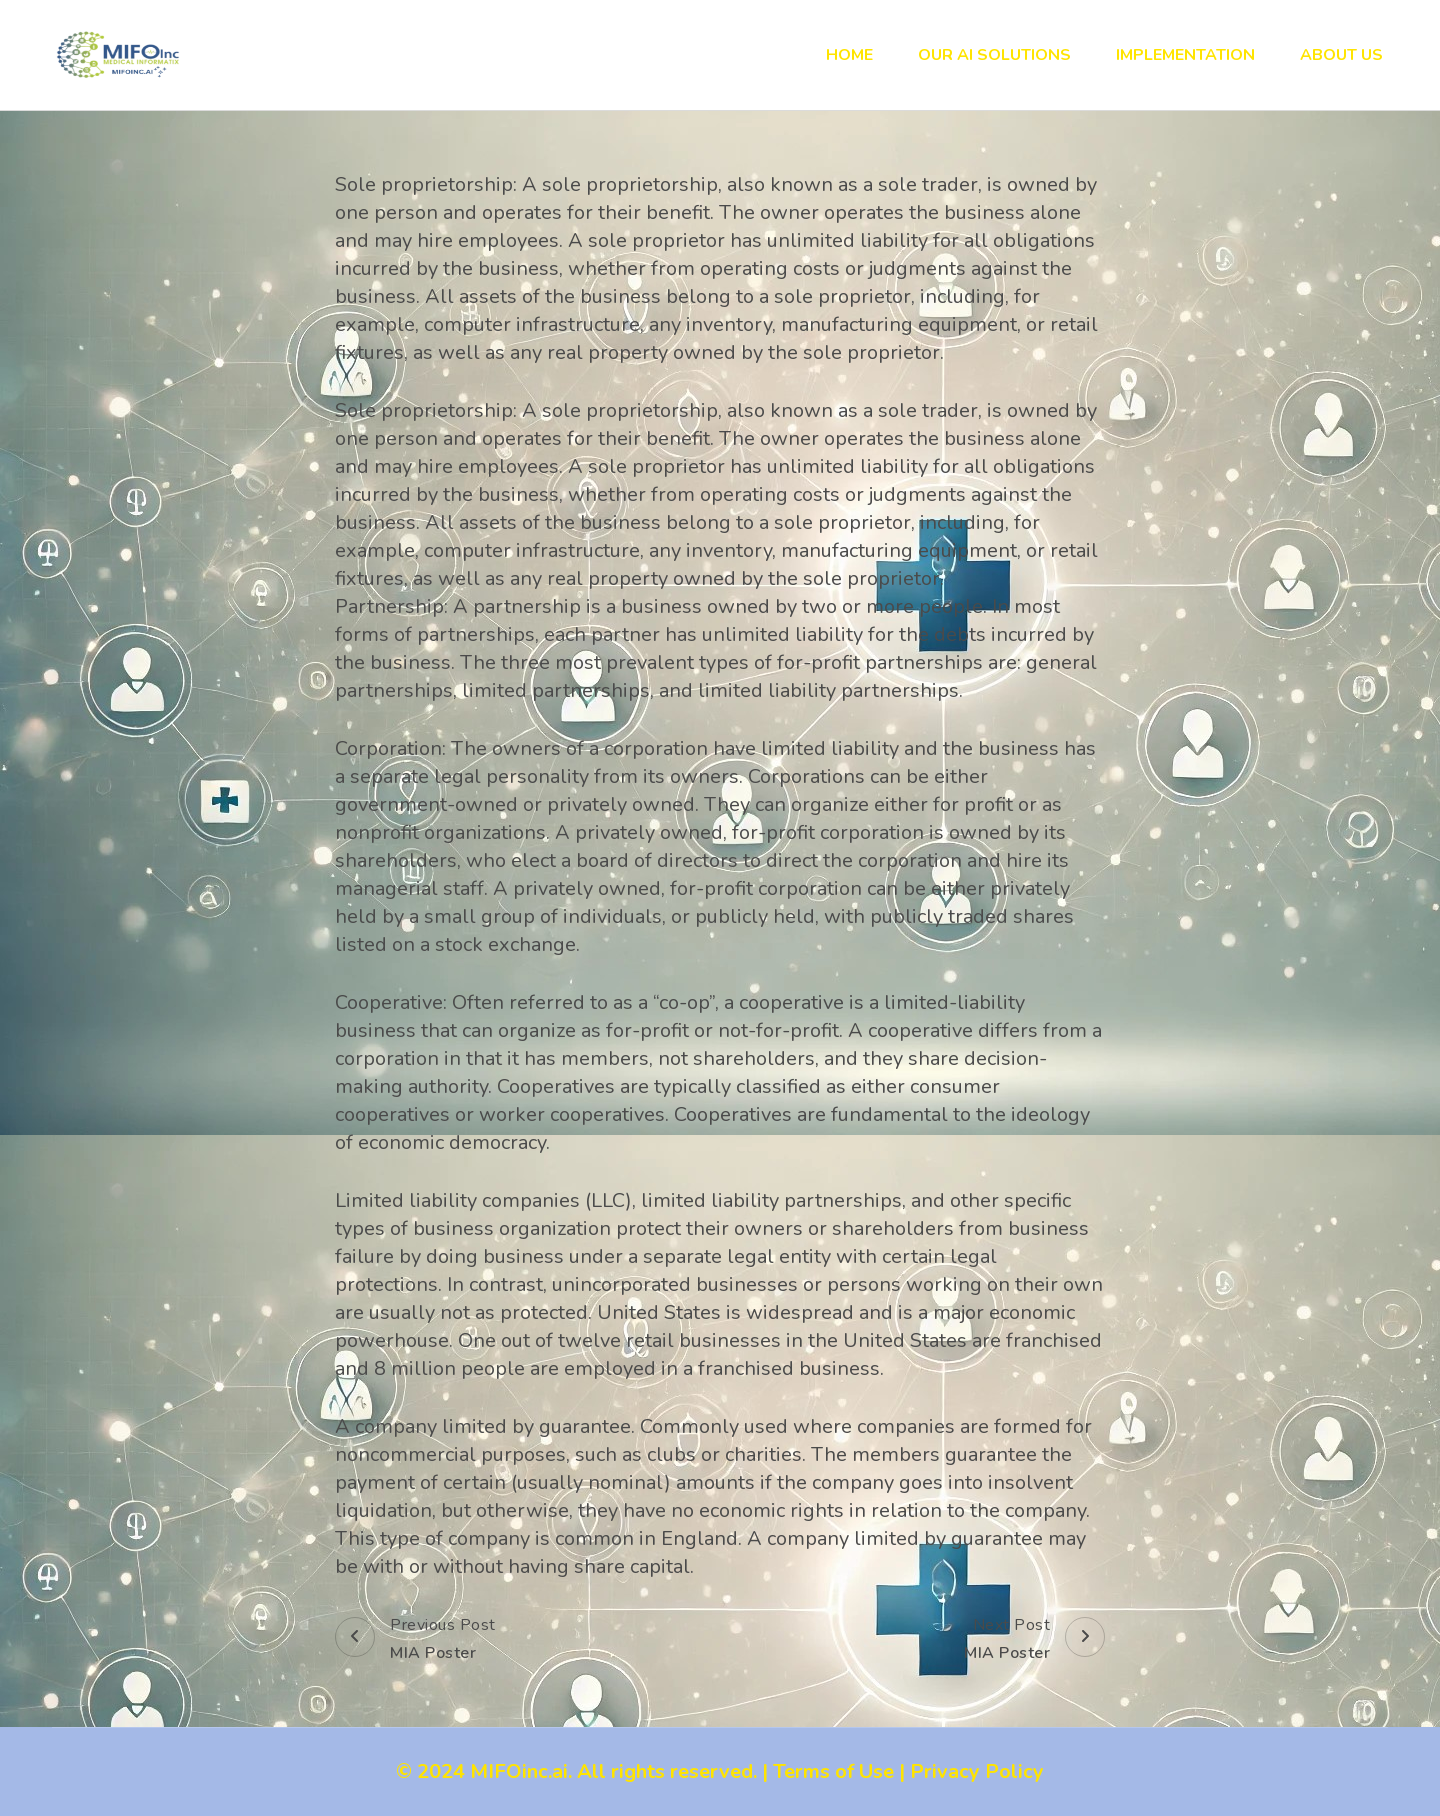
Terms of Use (833, 1771)
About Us (1341, 55)
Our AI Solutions (994, 55)
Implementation (1185, 55)
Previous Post (415, 1640)
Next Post (1034, 1640)
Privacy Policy (977, 1771)
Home (849, 55)
